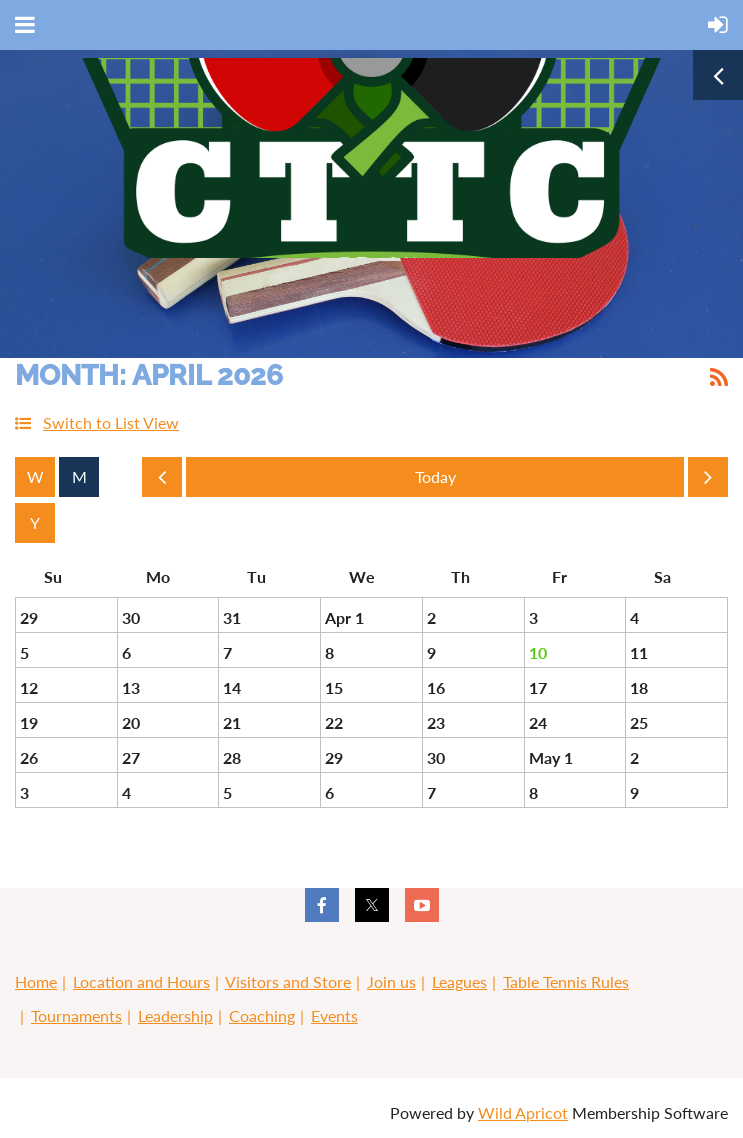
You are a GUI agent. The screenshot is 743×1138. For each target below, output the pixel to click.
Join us (391, 981)
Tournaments (76, 1015)
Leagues (459, 981)
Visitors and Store (288, 981)
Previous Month (162, 482)
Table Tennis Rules (566, 981)
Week (35, 477)
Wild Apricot (523, 1112)
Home (36, 981)
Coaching (262, 1015)
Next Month (708, 482)
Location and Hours (141, 981)
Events (334, 1015)
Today (435, 477)
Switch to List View (111, 422)
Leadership (175, 1015)
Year (35, 523)
